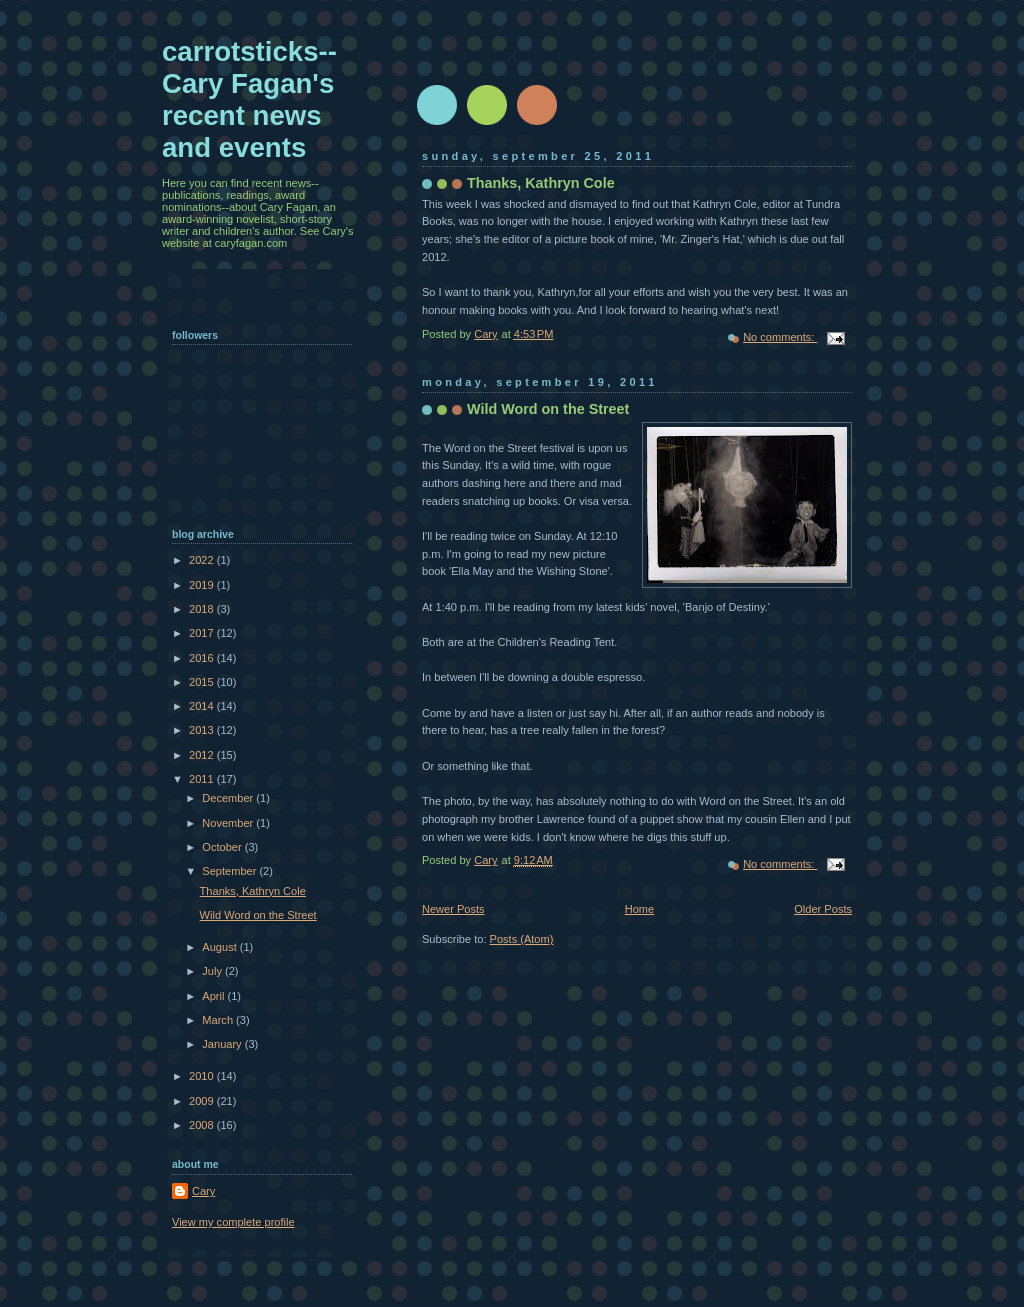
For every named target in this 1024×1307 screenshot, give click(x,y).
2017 (203, 633)
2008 (203, 1125)
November (229, 823)
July (213, 971)
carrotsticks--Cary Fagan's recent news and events (249, 99)
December (229, 798)
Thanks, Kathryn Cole (541, 183)
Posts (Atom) (522, 939)
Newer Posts (453, 909)
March (219, 1020)
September (230, 871)
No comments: (780, 337)
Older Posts (823, 909)
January (223, 1044)
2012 (203, 755)
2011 (203, 779)
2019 (203, 585)
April (214, 996)
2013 (203, 730)
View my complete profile (233, 1222)
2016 (203, 658)
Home (639, 909)
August (220, 947)
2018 (203, 609)
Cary (203, 1191)
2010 (203, 1076)
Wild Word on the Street (548, 409)
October (223, 847)
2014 (203, 706)
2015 (203, 682)
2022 (203, 560)
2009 (203, 1101)
